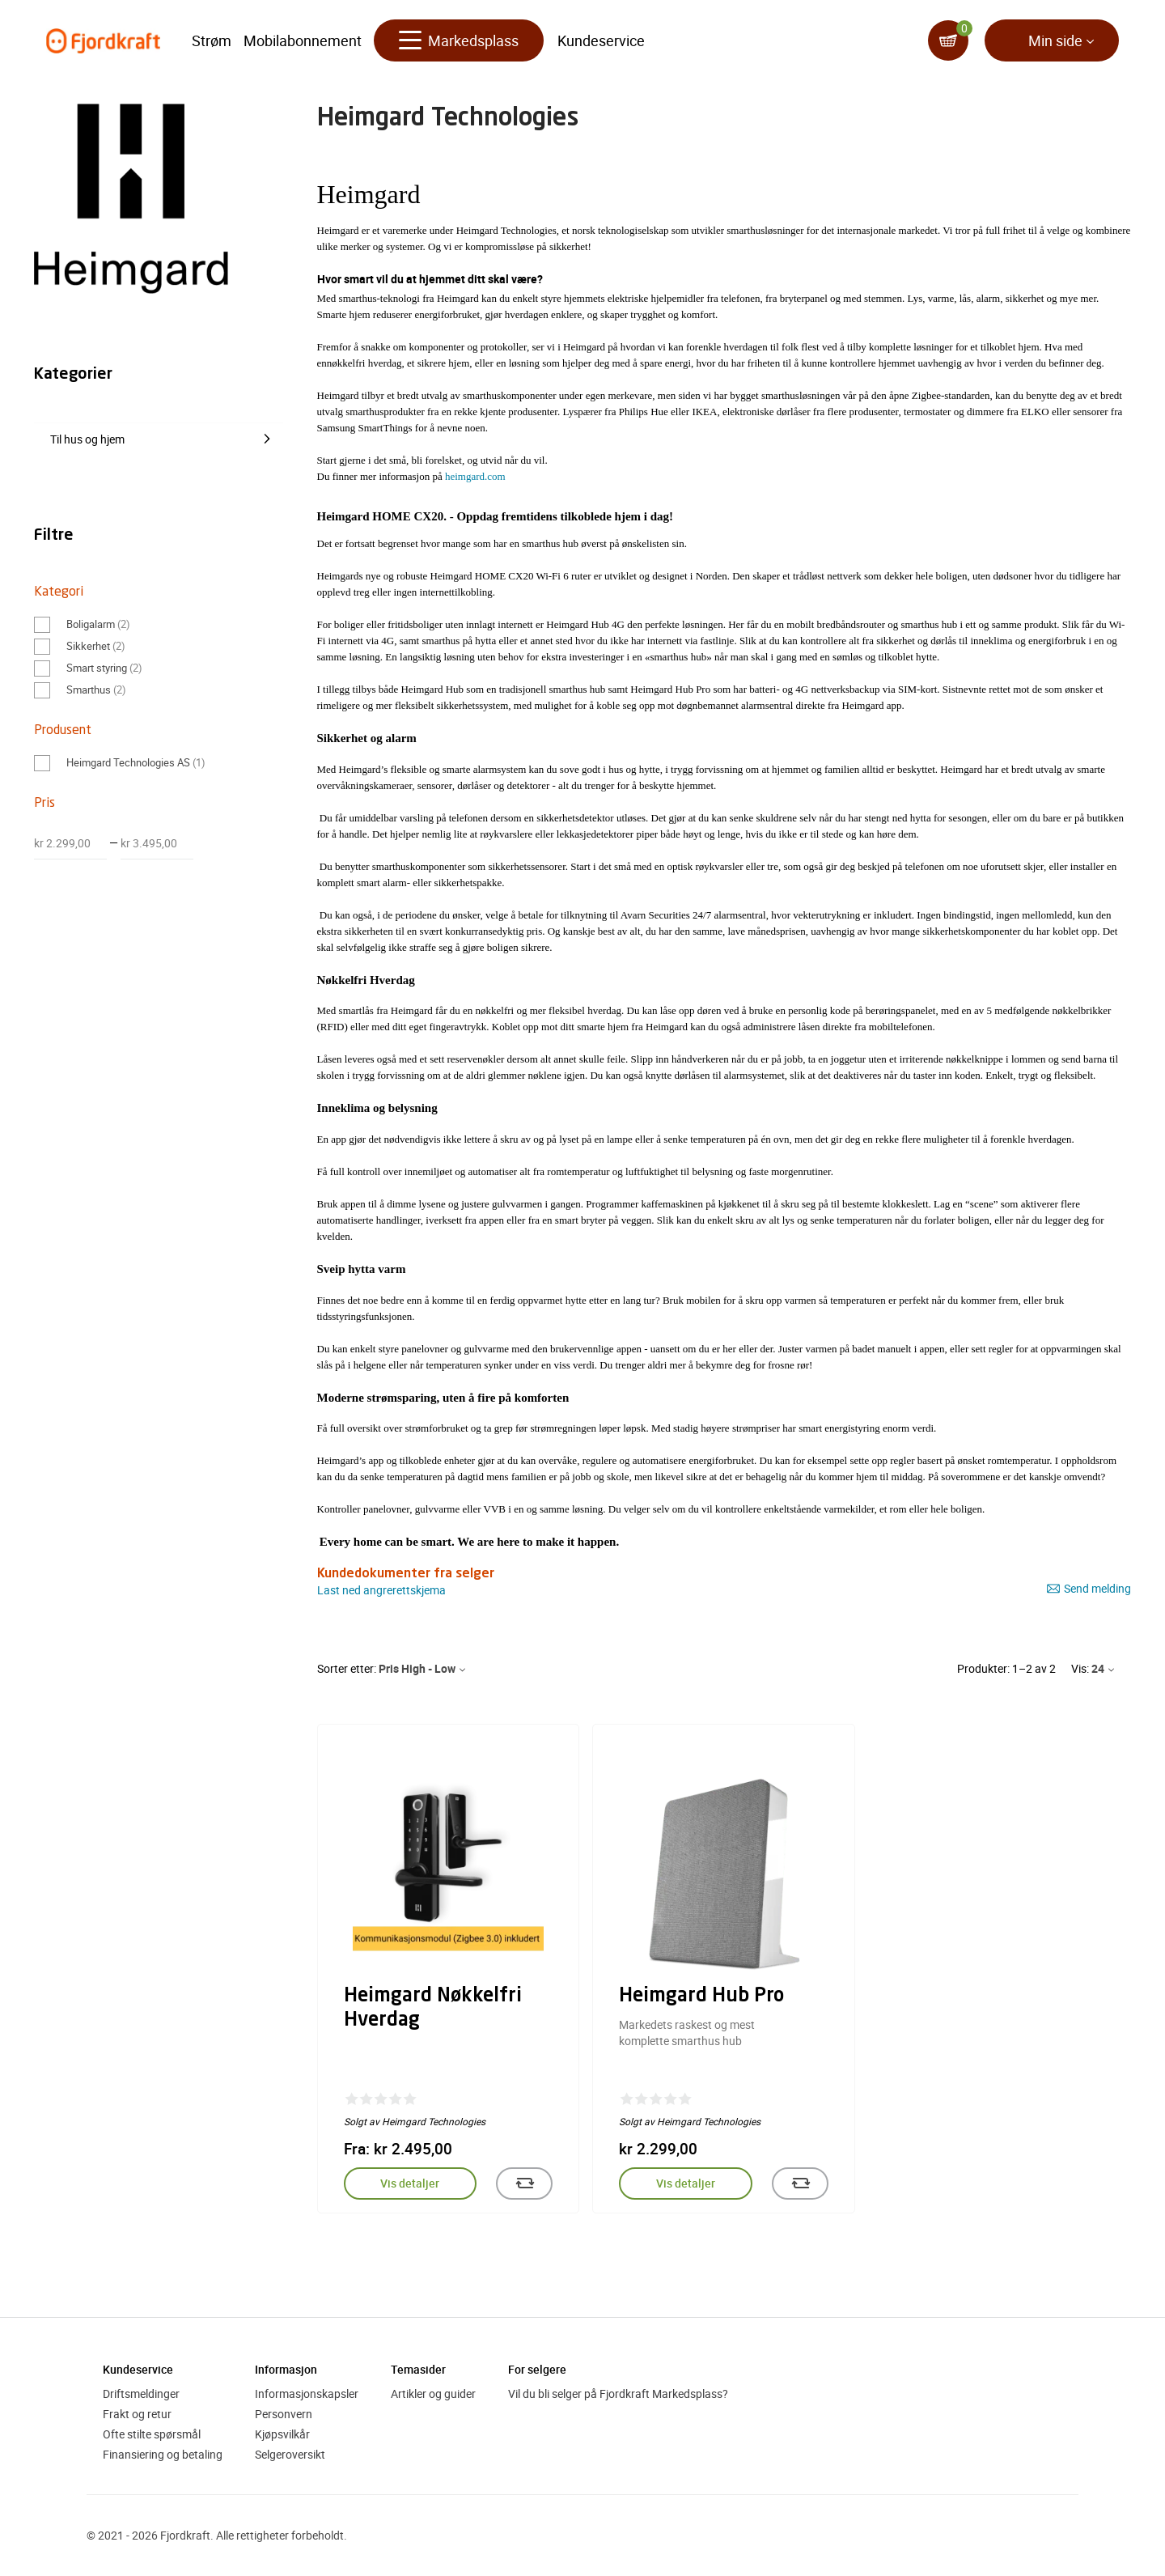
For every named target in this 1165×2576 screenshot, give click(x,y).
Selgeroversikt (290, 2454)
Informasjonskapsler (306, 2393)
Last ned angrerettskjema (381, 1590)
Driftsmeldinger (141, 2393)
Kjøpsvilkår (282, 2434)
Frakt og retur (137, 2413)
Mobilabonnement (303, 40)
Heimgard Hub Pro (701, 1996)
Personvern (283, 2413)
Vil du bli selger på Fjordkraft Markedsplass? (618, 2393)
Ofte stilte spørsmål (152, 2434)
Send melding (1089, 1589)
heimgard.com (475, 476)
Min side (1055, 40)
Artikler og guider (433, 2393)
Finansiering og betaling (162, 2454)
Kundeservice (601, 40)
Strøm (211, 40)
